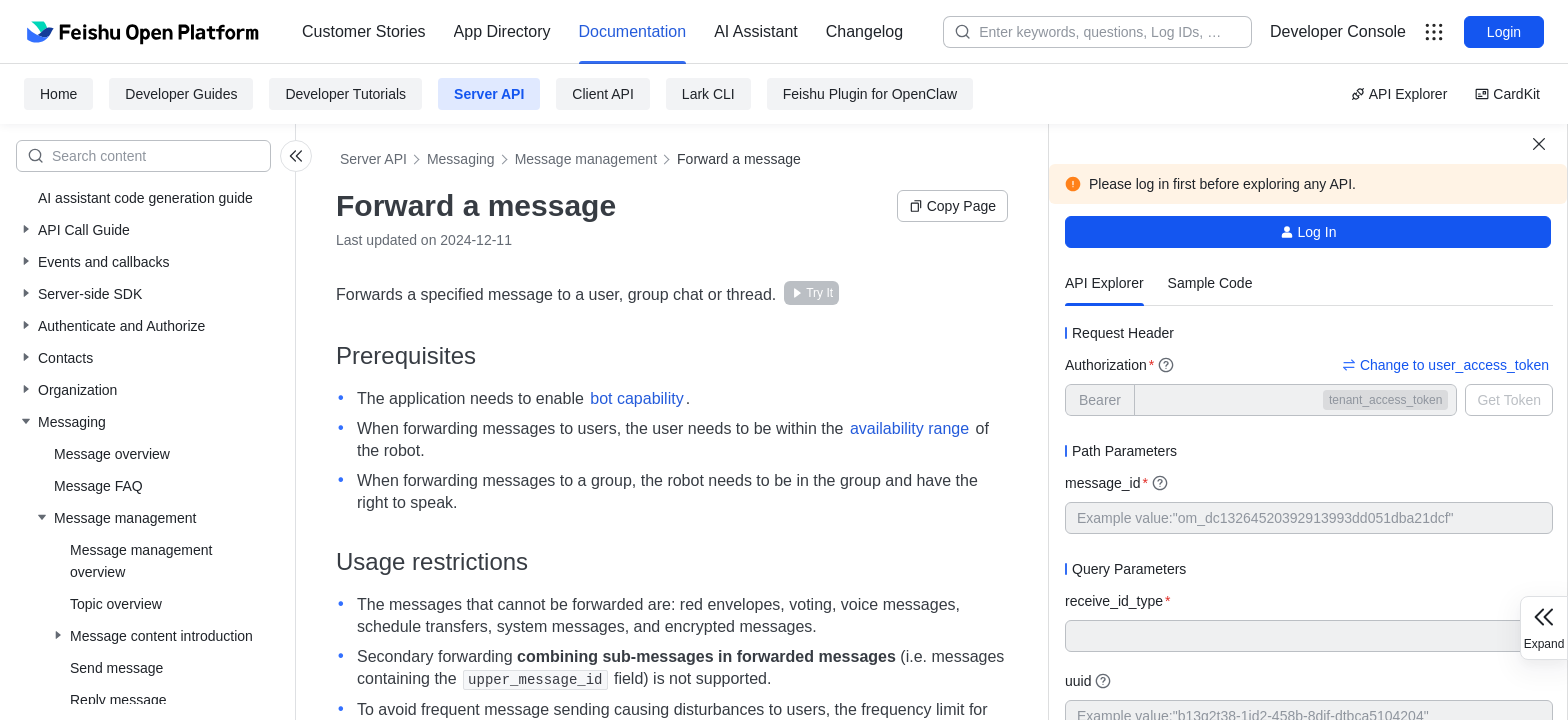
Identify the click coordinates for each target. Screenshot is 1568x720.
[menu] (602, 32)
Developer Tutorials (345, 94)
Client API (602, 94)
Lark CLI (708, 94)
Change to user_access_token (1445, 365)
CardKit (1507, 94)
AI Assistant (756, 31)
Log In (1308, 232)
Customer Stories (364, 31)
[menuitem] (364, 32)
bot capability (636, 398)
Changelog (864, 31)
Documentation (633, 31)
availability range (909, 428)
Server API (489, 94)
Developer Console (1338, 31)
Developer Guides (181, 94)
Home (58, 94)
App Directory (502, 31)
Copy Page (952, 206)
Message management (586, 159)
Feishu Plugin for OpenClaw (870, 94)
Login (1504, 32)
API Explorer (1399, 94)
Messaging (461, 159)
